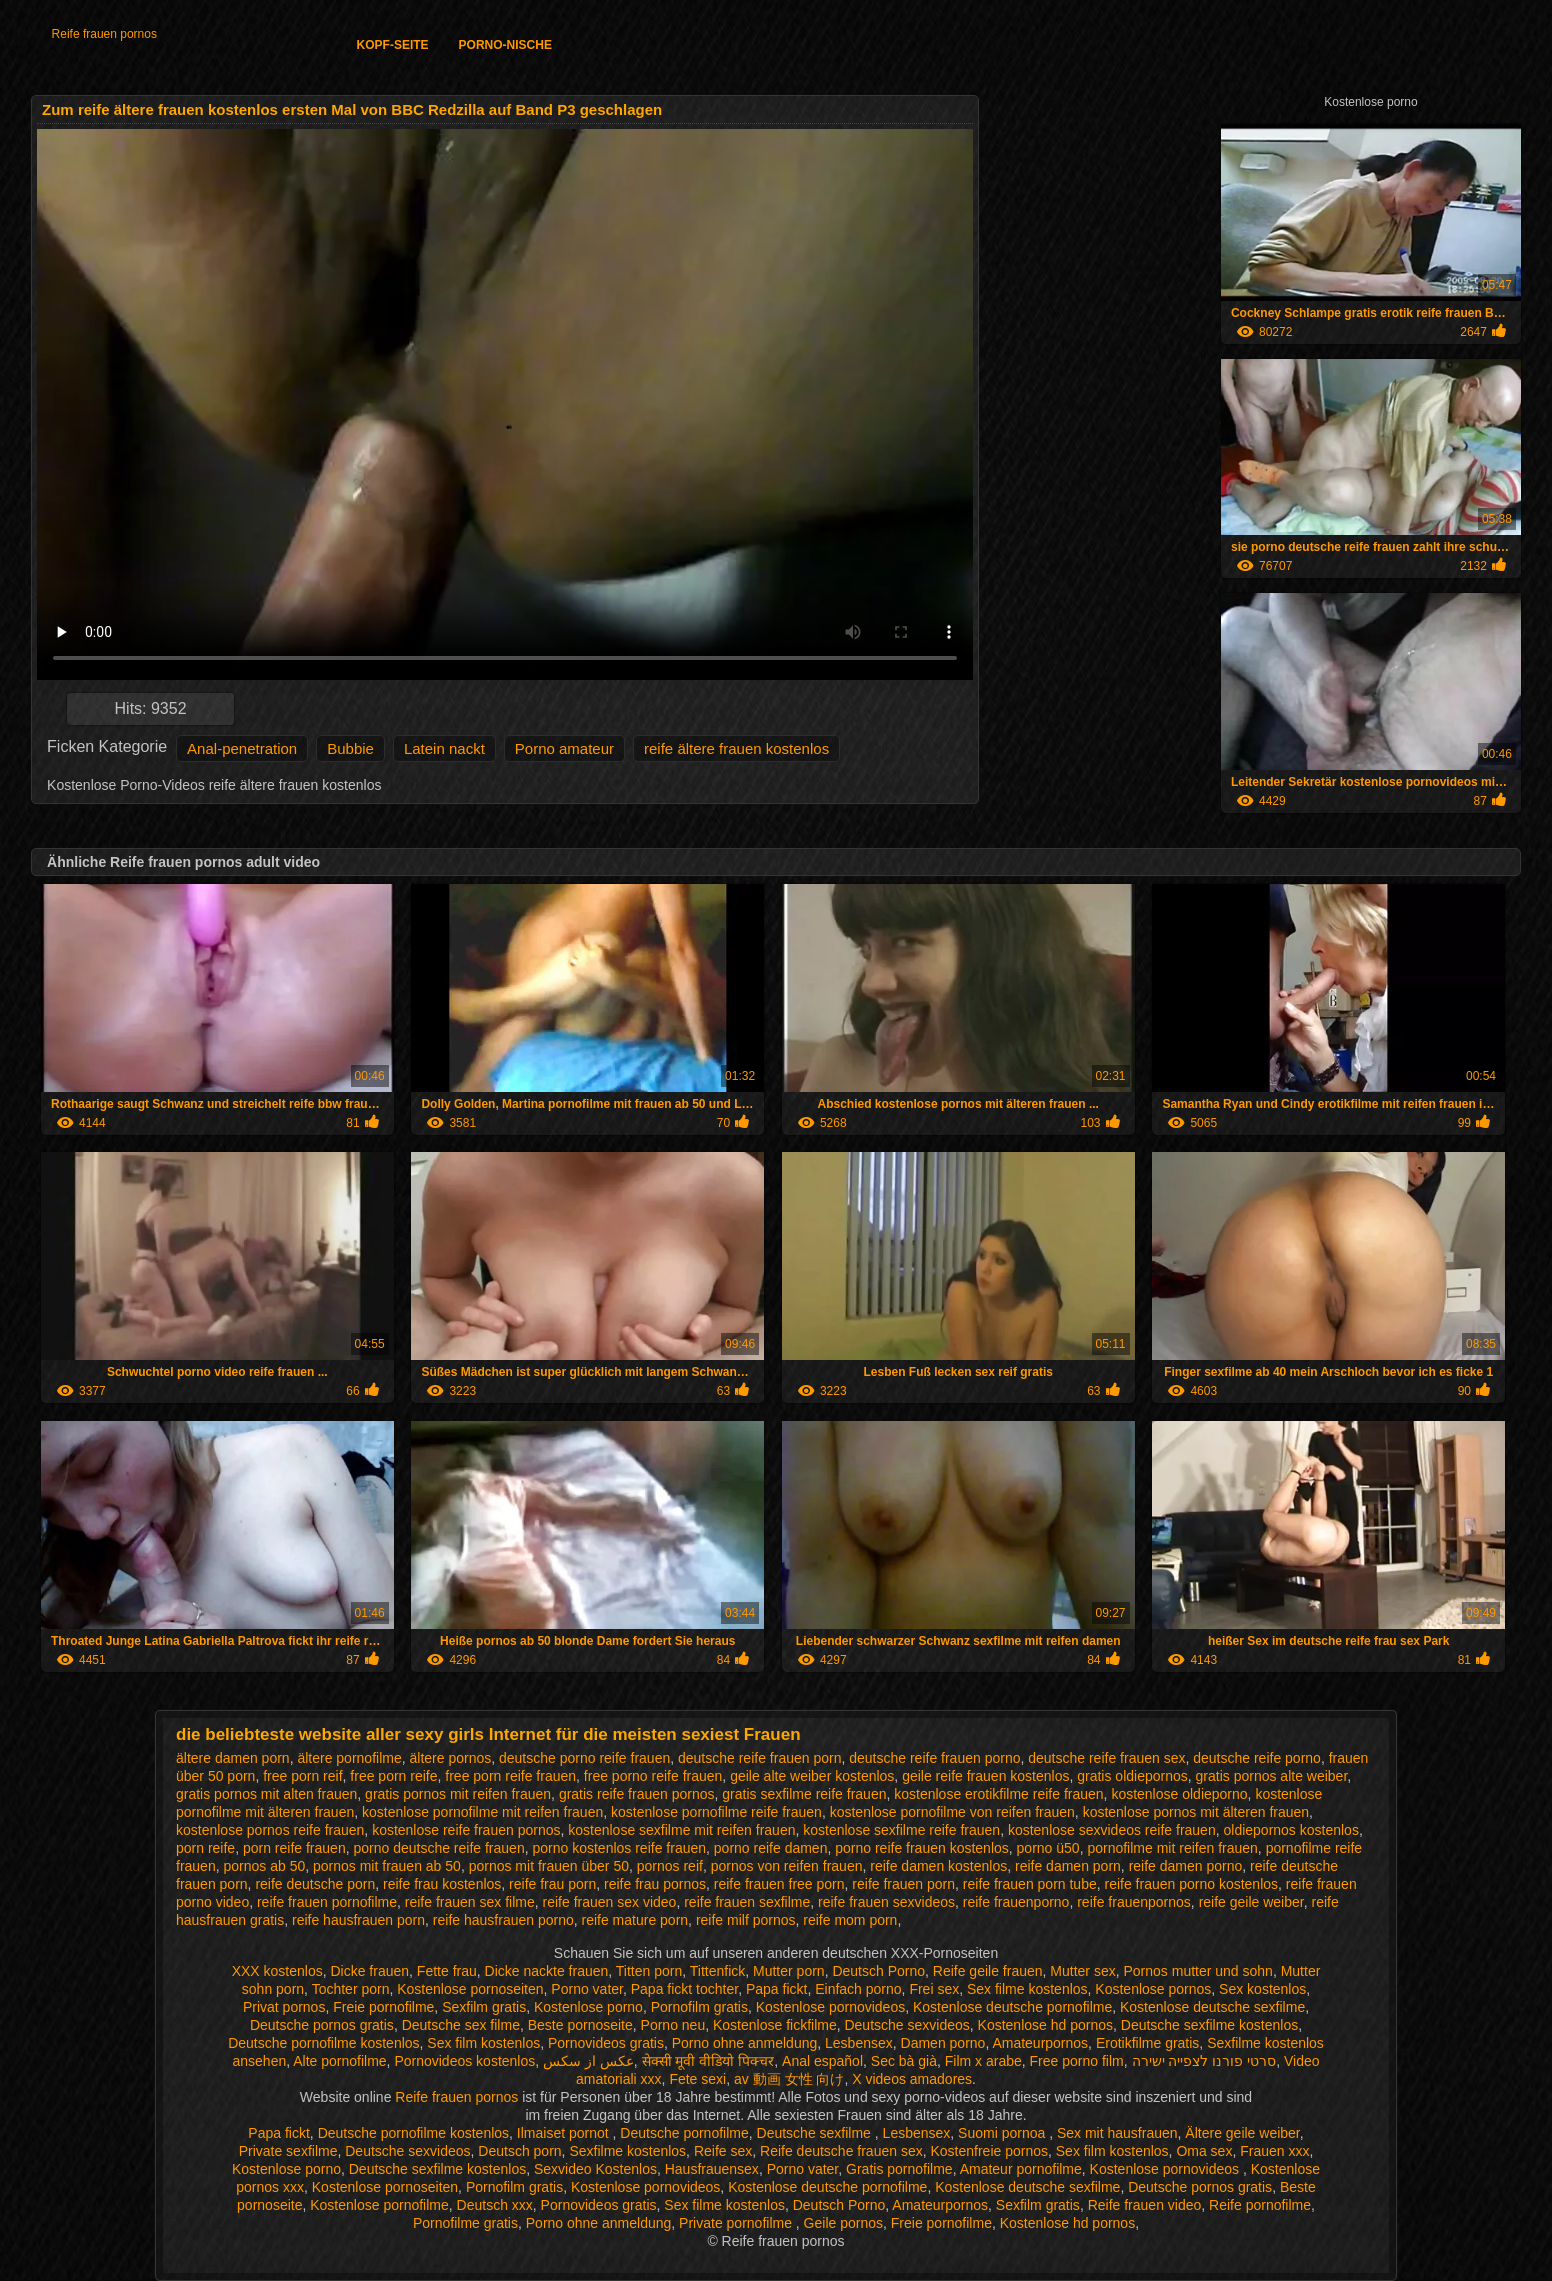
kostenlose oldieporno (1179, 1794)
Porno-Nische (505, 45)
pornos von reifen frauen (787, 1866)
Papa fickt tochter (684, 1989)
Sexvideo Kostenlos (595, 2169)
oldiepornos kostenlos (1290, 1830)
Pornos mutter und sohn (1197, 1971)
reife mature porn (635, 1920)
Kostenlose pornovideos (830, 2007)
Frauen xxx (1274, 2151)
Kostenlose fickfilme (775, 2025)
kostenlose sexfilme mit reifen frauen (681, 1830)
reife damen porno (1186, 1866)
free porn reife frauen (510, 1776)
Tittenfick (718, 1971)
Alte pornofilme (339, 2061)
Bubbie (350, 748)
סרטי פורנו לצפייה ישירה (1204, 2061)
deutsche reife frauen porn (759, 1758)
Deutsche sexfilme (816, 2133)
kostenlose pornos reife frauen (270, 1830)
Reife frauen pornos (104, 34)
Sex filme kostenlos (1027, 1989)
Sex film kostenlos (483, 2043)
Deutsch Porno (878, 1971)
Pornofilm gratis (699, 2007)
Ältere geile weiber (1242, 2133)
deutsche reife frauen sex (1106, 1758)
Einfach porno (858, 1989)
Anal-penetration (242, 748)
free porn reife (393, 1776)
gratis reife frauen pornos (637, 1794)
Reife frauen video (1145, 2205)
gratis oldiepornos (1132, 1776)
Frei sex (934, 1989)
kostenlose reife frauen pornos (466, 1830)
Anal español (822, 2061)
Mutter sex (1082, 1971)
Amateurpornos (1040, 2043)
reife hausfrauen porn (358, 1920)
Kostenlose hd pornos (1045, 2025)
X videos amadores (912, 2079)
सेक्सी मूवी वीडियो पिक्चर (708, 2061)
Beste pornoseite (580, 2025)
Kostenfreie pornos (989, 2151)
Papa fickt (776, 1989)
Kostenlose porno (588, 2007)
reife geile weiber (1251, 1902)
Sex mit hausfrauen (1117, 2133)
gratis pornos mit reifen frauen (458, 1794)
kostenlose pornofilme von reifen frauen (952, 1812)
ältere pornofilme (349, 1758)
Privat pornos (284, 2007)
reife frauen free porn (779, 1884)
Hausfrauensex (712, 2169)
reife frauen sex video (610, 1902)
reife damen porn (1068, 1866)
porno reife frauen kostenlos (922, 1848)
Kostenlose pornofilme (379, 2205)
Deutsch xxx (495, 2205)
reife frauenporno (1016, 1902)
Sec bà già (904, 2061)
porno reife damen (771, 1848)
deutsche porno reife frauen (584, 1758)
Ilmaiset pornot (565, 2133)
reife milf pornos (746, 1920)
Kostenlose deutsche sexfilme (1212, 2007)
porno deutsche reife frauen (438, 1848)
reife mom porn (850, 1920)
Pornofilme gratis (465, 2223)
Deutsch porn (519, 2151)
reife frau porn (552, 1884)
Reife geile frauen (988, 1971)
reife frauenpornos (1134, 1902)
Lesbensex (859, 2043)
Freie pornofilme (383, 2007)
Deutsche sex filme (461, 2025)
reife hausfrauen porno (503, 1920)
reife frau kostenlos (442, 1884)
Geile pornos (843, 2223)
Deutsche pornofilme (684, 2133)
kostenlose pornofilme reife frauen (716, 1812)
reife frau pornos (655, 1884)
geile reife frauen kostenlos (985, 1776)
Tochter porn (351, 1989)
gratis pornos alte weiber (1272, 1776)
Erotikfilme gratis (1147, 2043)
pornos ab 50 (264, 1866)
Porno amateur (564, 748)
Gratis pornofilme (899, 2169)
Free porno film (1077, 2061)
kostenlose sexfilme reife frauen (901, 1830)
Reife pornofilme (1260, 2205)
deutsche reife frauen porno (934, 1758)
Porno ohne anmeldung (745, 2043)
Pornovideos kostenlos (464, 2061)
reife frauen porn (903, 1884)
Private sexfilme (288, 2151)
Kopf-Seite (393, 45)
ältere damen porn (233, 1758)
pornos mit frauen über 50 (549, 1866)
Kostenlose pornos (1153, 1989)
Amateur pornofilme (1021, 2169)
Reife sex (723, 2151)
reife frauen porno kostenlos (1192, 1884)
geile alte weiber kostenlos (812, 1776)
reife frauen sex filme (470, 1902)
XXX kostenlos (277, 1971)
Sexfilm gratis (484, 2007)
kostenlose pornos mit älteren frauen (1196, 1812)
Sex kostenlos (1262, 1989)
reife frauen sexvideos (886, 1902)
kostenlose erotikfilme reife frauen (998, 1794)
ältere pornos (450, 1758)
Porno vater (587, 1989)
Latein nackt (444, 748)
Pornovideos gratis (606, 2043)
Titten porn (649, 1971)
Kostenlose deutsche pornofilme (1012, 2007)
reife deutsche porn (315, 1884)
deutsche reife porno (1257, 1758)
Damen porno (943, 2043)
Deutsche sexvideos (906, 2025)
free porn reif (302, 1776)
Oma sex (1204, 2151)
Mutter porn (789, 1971)
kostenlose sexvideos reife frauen (1112, 1830)
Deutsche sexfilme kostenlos (1209, 2025)
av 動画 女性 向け (789, 2079)
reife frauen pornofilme (327, 1902)
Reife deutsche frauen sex (841, 2151)
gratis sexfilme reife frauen (804, 1794)
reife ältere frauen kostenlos (736, 748)
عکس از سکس (588, 2061)
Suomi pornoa (1003, 2133)
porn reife (205, 1848)
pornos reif (670, 1866)
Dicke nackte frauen (547, 1971)
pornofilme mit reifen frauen (1172, 1848)
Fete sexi (697, 2079)
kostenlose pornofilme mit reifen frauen (482, 1812)
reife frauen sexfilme (747, 1902)
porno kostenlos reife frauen (619, 1848)
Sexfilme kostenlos (627, 2151)
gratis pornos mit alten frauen (266, 1794)
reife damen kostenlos (938, 1866)
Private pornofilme (737, 2223)
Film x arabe (983, 2061)
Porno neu (673, 2025)
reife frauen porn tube (1030, 1884)
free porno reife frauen (653, 1776)
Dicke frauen (369, 1971)
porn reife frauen (294, 1848)
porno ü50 (1048, 1848)
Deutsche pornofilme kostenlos (323, 2043)
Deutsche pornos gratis (322, 2025)
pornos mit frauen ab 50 (387, 1866)
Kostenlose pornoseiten (470, 1989)
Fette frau (447, 1971)
